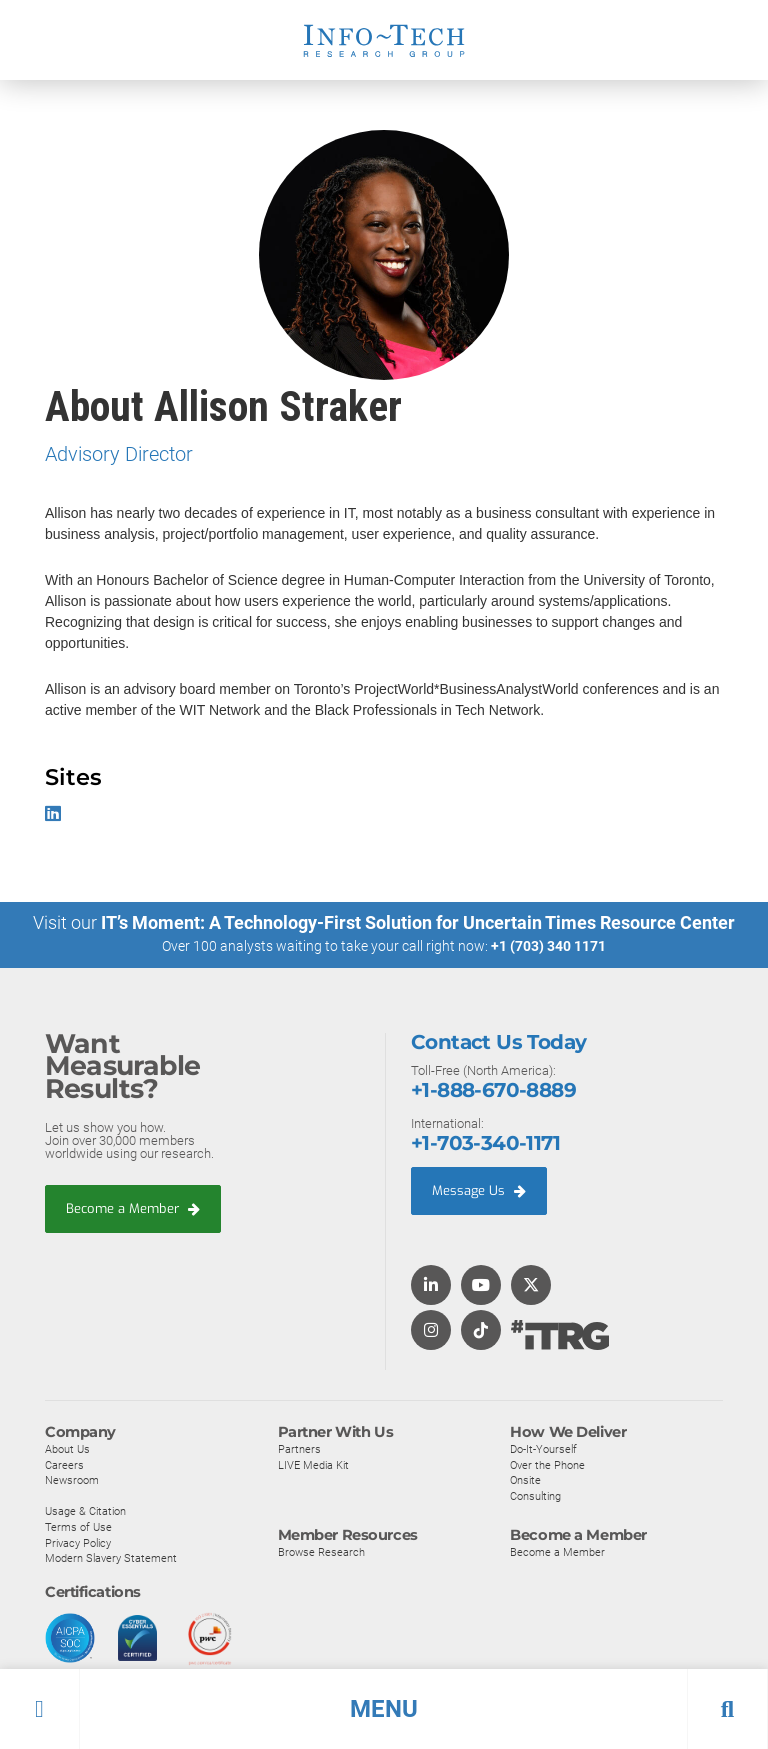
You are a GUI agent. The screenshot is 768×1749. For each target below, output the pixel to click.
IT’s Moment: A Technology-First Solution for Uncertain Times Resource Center (418, 922)
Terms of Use (78, 1526)
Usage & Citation (85, 1511)
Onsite (525, 1480)
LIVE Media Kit (313, 1464)
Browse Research (321, 1552)
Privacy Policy (78, 1542)
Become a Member (133, 1207)
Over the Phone (547, 1464)
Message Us (479, 1189)
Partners (299, 1448)
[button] (384, 1709)
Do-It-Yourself (543, 1448)
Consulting (535, 1495)
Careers (64, 1464)
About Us (67, 1448)
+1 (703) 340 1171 (548, 946)
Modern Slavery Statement (111, 1557)
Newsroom (72, 1480)
